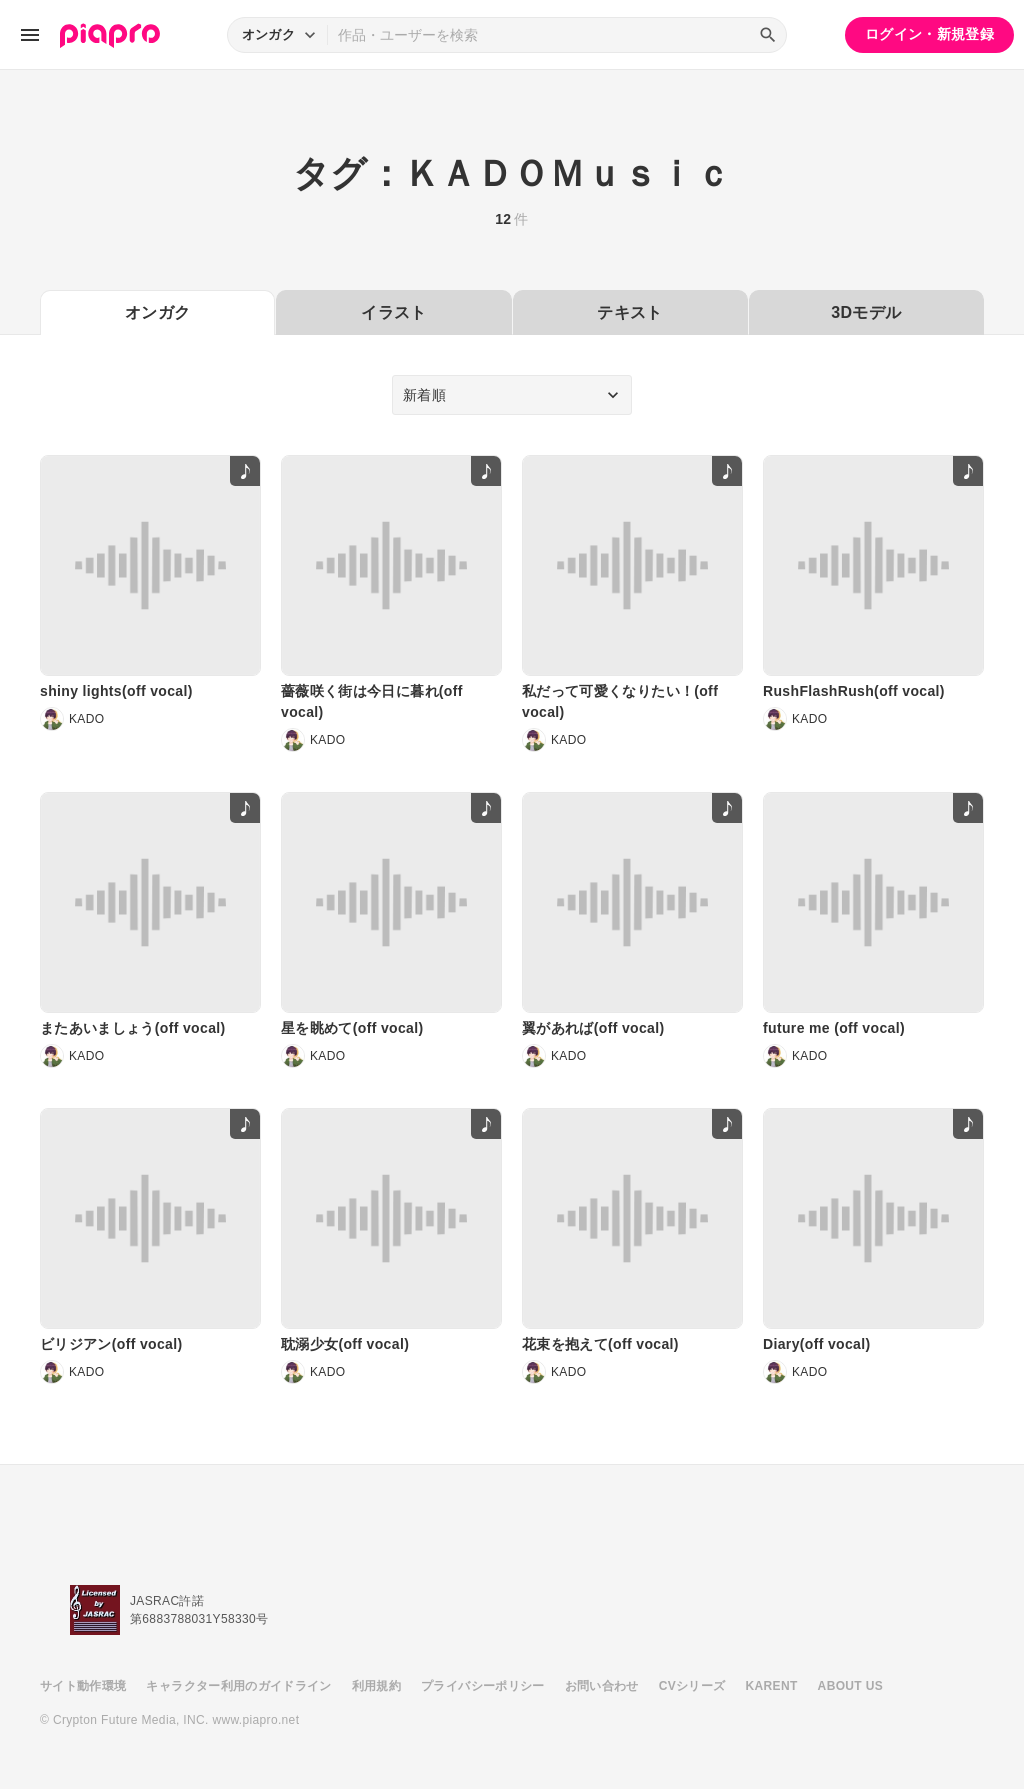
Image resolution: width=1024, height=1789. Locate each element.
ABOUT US (850, 1686)
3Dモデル (866, 312)
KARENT (772, 1686)
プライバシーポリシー (483, 1686)
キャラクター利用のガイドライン (238, 1686)
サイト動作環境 (83, 1686)
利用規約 (376, 1686)
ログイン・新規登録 (929, 34)
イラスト (393, 312)
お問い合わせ (602, 1686)
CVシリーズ (692, 1686)
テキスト (629, 312)
